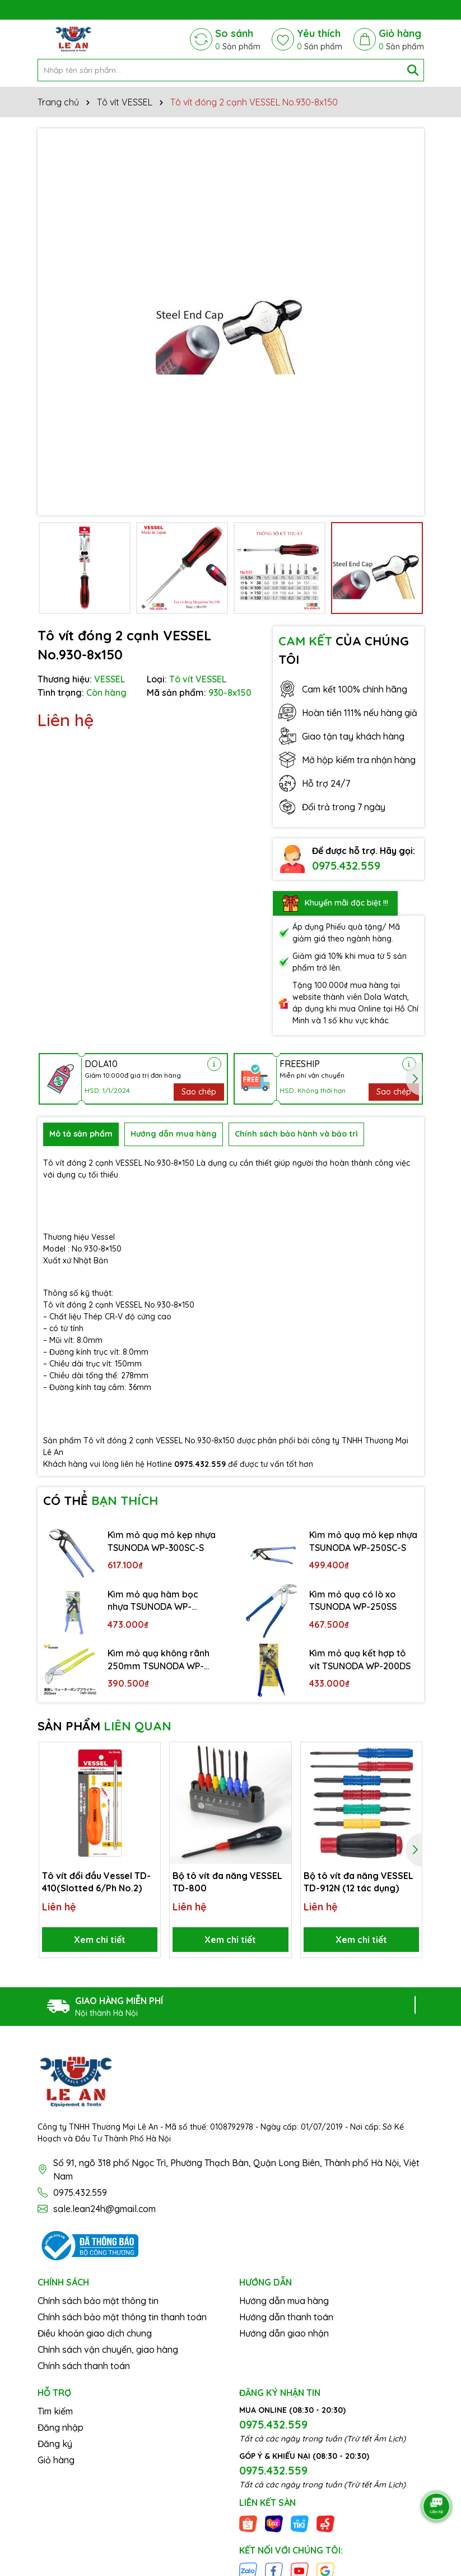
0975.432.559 (346, 865)
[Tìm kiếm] (412, 70)
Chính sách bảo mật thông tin (98, 2300)
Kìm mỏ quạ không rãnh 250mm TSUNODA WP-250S (158, 1659)
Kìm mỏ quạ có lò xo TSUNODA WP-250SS (353, 1600)
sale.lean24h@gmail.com (104, 2208)
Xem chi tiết (99, 1939)
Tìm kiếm (55, 2411)
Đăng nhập (60, 2427)
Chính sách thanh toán (84, 2365)
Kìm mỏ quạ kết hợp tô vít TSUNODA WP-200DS (360, 1659)
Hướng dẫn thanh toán (286, 2317)
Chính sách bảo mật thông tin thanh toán (122, 2317)
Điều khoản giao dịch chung (95, 2333)
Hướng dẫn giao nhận (284, 2333)
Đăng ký (55, 2443)
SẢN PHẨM (104, 1726)
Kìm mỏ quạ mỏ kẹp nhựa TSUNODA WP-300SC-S (162, 1541)
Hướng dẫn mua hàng (284, 2300)
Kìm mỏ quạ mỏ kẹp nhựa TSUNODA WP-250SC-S (363, 1541)
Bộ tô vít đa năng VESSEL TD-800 (227, 1882)
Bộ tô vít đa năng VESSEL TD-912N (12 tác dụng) (358, 1882)
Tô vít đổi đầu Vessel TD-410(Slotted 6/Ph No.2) (96, 1882)
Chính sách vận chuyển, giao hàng (108, 2349)
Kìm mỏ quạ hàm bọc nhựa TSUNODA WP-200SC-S (153, 1601)
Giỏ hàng (56, 2460)
